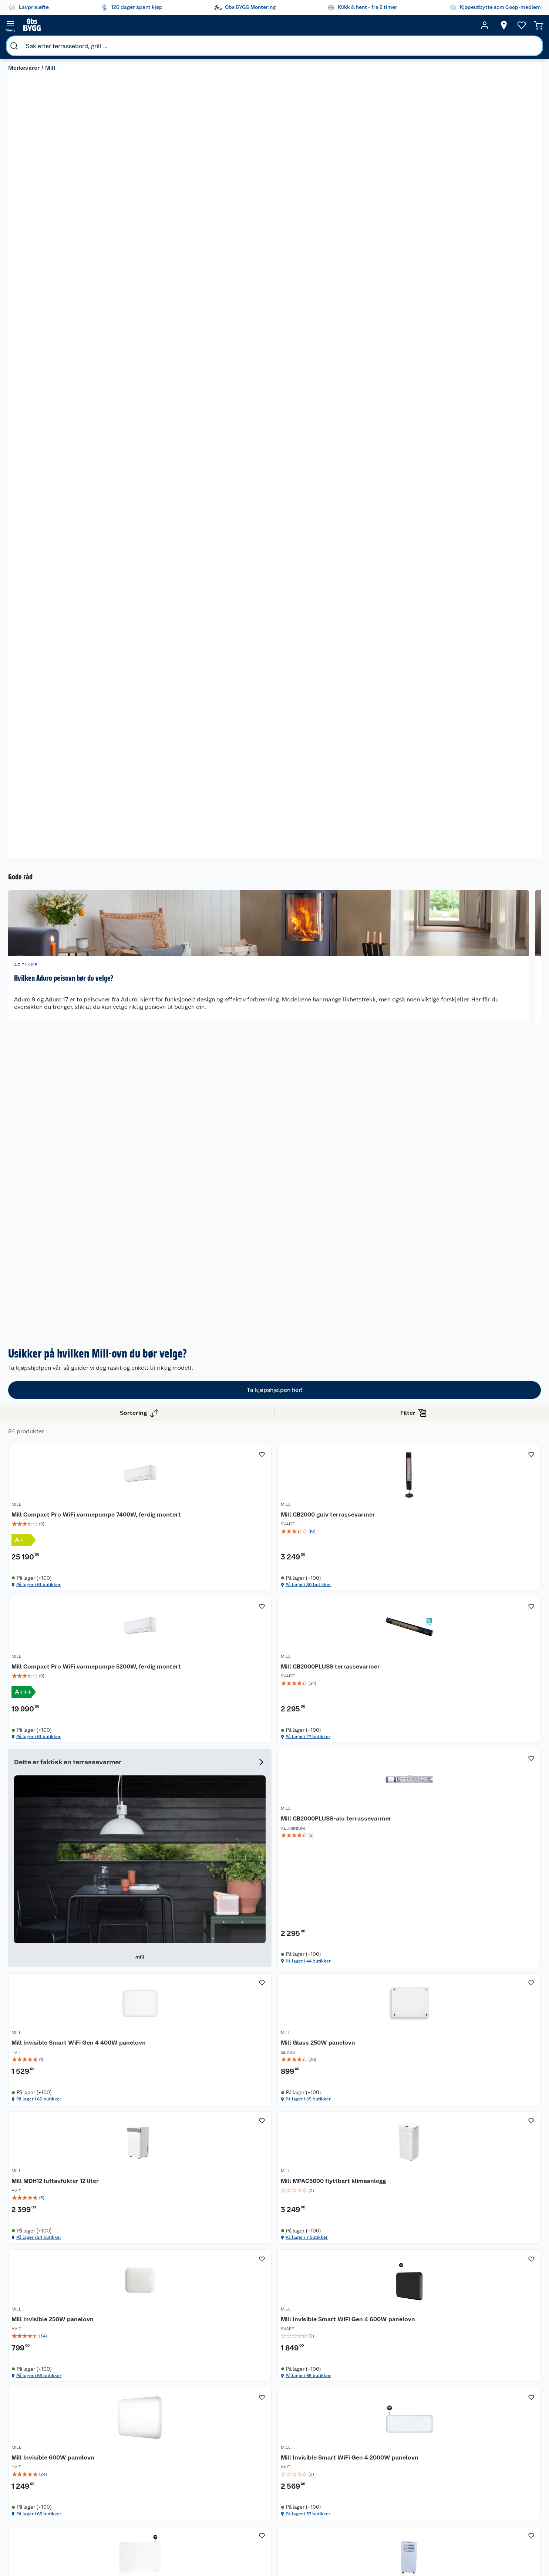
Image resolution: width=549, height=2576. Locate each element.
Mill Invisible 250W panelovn (385, 1429)
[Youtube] (271, 2549)
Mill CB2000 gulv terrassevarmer (265, 1040)
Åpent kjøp (232, 2426)
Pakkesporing (46, 2473)
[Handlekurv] (512, 25)
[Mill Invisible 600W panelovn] (180, 1604)
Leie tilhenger (109, 2426)
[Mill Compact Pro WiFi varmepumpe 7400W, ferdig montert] (180, 1038)
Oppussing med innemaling (289, 2445)
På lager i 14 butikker (477, 1683)
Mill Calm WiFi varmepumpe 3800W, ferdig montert (384, 1802)
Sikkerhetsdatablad (177, 2502)
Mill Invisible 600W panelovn (179, 1613)
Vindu (346, 2494)
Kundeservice (46, 2417)
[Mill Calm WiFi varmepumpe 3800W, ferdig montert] (386, 1800)
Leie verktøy (107, 2435)
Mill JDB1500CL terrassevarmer (469, 1802)
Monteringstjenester (117, 2417)
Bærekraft (166, 2492)
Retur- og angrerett (53, 2445)
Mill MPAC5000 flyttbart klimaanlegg (275, 1433)
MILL (143, 1027)
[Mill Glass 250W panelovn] (489, 1235)
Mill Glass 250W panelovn (484, 1244)
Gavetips (280, 2521)
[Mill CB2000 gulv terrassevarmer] (283, 1038)
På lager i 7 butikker (270, 1499)
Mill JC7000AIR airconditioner (468, 1618)
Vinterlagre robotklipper (107, 2448)
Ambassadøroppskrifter (298, 2496)
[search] (88, 25)
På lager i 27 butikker (477, 1130)
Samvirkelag (168, 2511)
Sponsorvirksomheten (180, 2530)
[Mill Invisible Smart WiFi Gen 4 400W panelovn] (386, 1235)
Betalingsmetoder (405, 2458)
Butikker (40, 2426)
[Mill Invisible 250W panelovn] (386, 1419)
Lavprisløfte (233, 2417)
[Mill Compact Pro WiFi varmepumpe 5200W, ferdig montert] (386, 1038)
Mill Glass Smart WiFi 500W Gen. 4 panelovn (178, 1802)
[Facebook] (237, 2549)
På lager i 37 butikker (271, 1683)
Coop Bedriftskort (233, 2499)
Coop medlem (236, 2435)
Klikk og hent (234, 2486)
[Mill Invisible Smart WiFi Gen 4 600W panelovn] (489, 1419)
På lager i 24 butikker (169, 1499)
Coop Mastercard (232, 2473)
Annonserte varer (290, 2530)
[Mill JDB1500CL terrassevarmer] (489, 1800)
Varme (346, 2526)
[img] (180, 1062)
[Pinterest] (305, 2549)
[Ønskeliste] (461, 25)
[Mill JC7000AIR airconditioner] (489, 1604)
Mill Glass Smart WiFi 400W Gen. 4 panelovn (384, 1618)
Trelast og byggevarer (352, 2453)
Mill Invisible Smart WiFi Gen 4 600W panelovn (488, 1433)
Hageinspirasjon (289, 2417)
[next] (534, 526)
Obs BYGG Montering (231, 2515)
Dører (345, 2485)
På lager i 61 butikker (168, 1130)
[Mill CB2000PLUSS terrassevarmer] (489, 1038)
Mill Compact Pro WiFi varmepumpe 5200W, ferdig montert (383, 1044)
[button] (334, 1925)
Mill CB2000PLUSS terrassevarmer (473, 1040)
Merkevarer (27, 42)
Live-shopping (287, 2486)
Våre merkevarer (173, 2435)
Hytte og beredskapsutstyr (291, 2508)
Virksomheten (171, 2520)
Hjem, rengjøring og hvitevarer (354, 2510)
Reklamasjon (45, 2454)
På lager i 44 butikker (272, 1315)
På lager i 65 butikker (375, 1315)
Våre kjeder (167, 2445)
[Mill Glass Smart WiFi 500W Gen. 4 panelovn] (180, 1800)
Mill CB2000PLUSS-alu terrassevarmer (273, 1249)
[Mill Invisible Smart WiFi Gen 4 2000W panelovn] (283, 1604)
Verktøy (348, 2475)
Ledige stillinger (173, 2483)
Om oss (163, 2417)
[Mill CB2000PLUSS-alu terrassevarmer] (283, 1235)
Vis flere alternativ (43, 1026)
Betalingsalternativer (55, 2492)
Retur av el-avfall (232, 2448)
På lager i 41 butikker (477, 1891)
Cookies (164, 2473)
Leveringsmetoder (496, 2458)
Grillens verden (288, 2458)
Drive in (228, 2461)
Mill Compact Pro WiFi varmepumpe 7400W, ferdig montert (177, 1044)
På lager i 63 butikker (169, 1683)
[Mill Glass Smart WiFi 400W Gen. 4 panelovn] (386, 1604)
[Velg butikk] (405, 25)
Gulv (344, 2441)
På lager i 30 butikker (272, 1130)
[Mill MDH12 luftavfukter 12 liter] (180, 1419)
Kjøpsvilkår (167, 2454)
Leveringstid (45, 2483)
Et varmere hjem (289, 2467)
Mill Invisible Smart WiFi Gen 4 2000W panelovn (282, 1618)
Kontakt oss (44, 2435)
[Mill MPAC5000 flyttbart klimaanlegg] (283, 1419)
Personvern (167, 2464)
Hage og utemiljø (349, 2428)
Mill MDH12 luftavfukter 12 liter (175, 1433)
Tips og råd (283, 2477)
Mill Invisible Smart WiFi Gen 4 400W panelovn (385, 1249)
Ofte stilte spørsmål (54, 2464)
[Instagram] (254, 2549)
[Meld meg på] (495, 2431)
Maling (347, 2466)
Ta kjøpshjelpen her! (275, 874)
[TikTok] (288, 2549)
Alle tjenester (108, 2470)
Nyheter (163, 2426)
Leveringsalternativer (55, 2502)
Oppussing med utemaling (289, 2429)
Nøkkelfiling (107, 2461)
